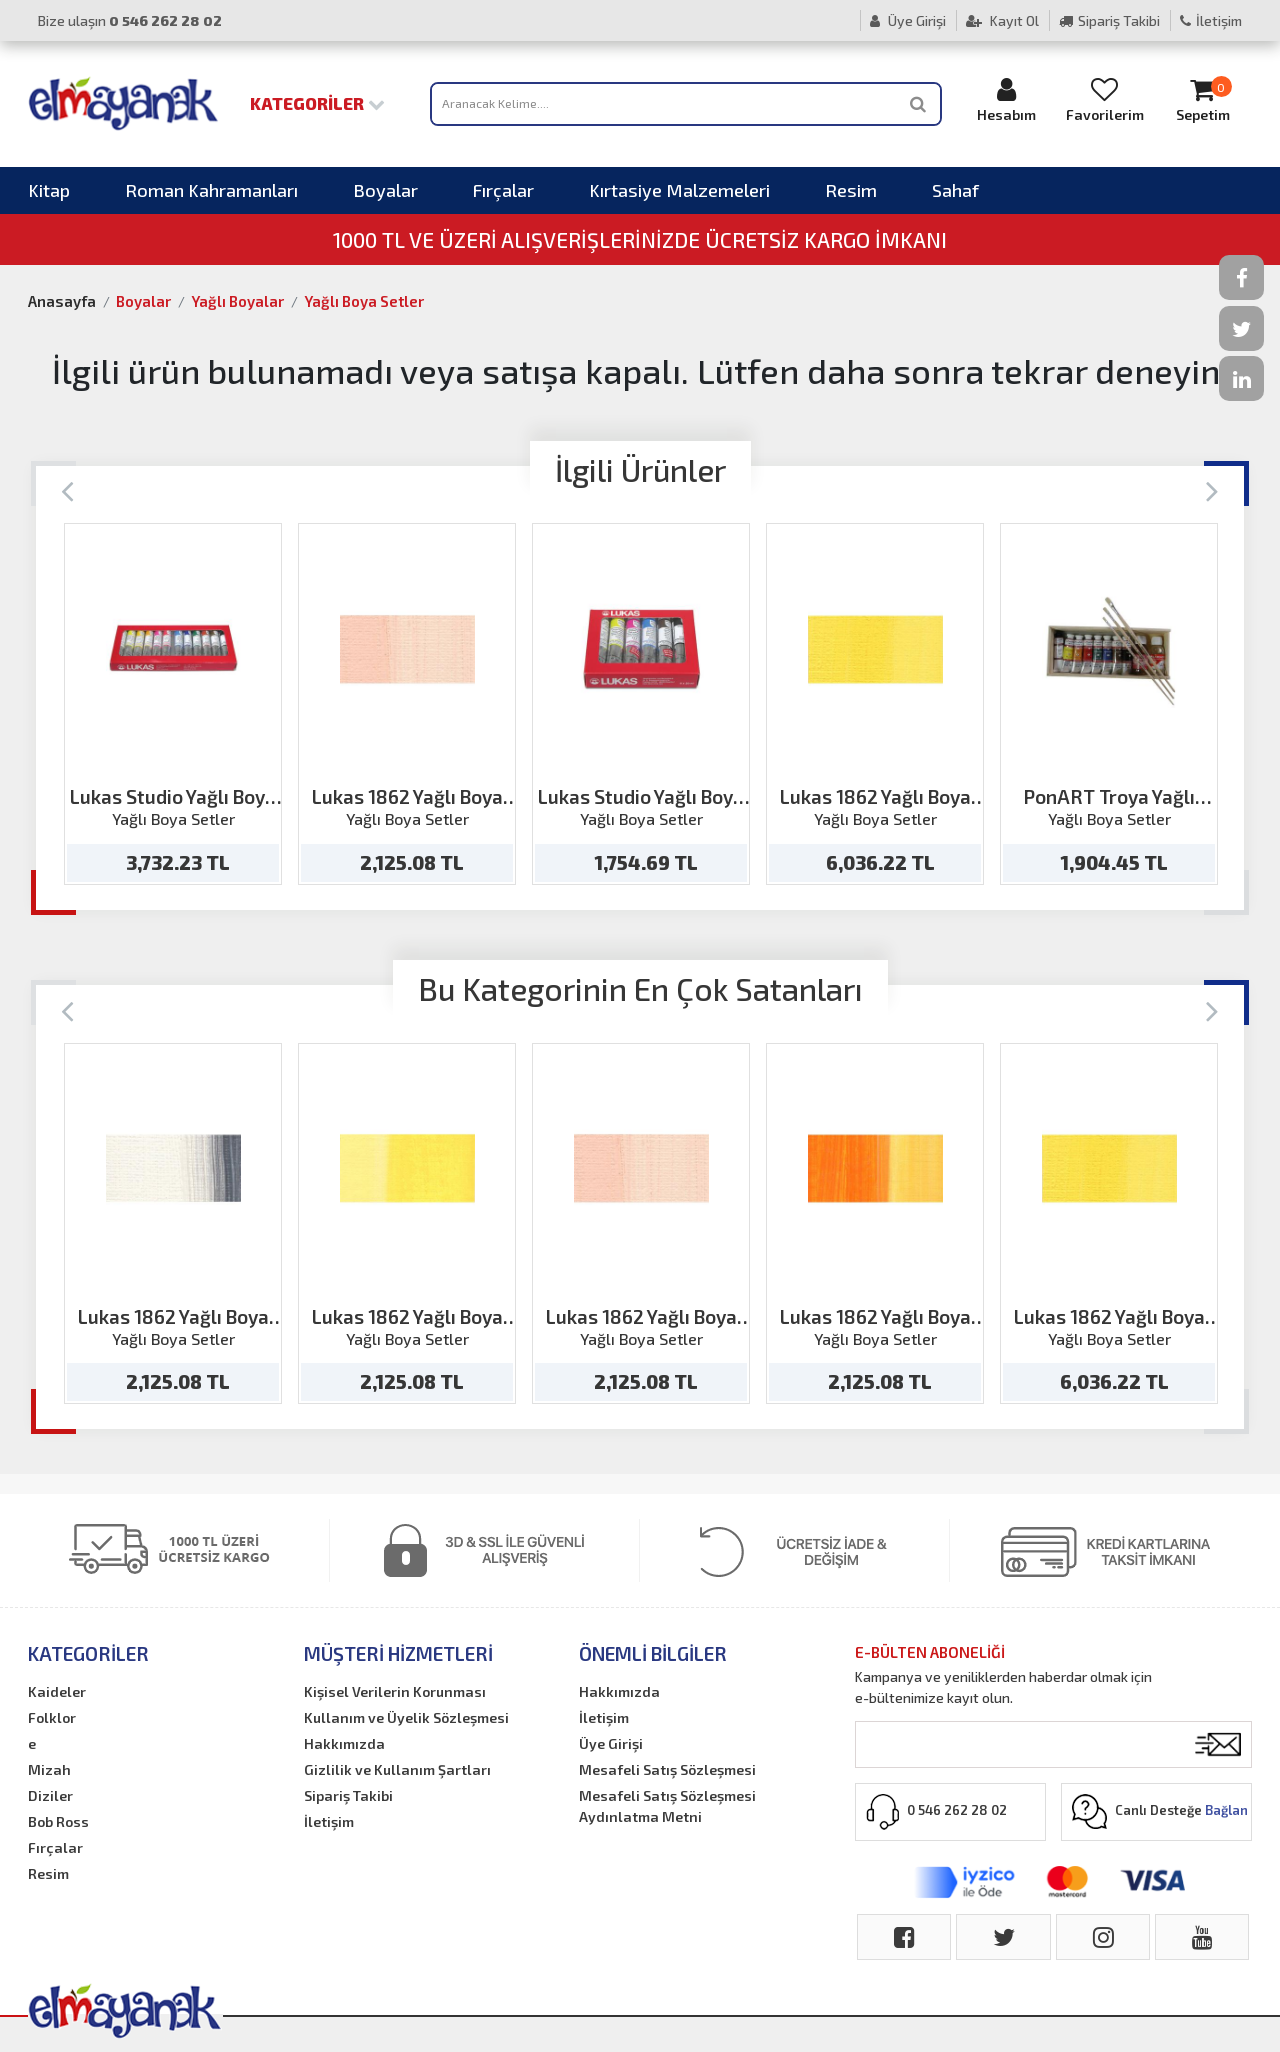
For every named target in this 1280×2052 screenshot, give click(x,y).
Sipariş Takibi (1109, 20)
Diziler (50, 1795)
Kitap (49, 190)
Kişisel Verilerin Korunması (395, 1691)
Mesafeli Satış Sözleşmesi (667, 1769)
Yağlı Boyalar (237, 301)
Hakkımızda (344, 1743)
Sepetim (1203, 99)
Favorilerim (1105, 99)
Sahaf (955, 190)
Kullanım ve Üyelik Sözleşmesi (406, 1717)
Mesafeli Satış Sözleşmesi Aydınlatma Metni (667, 1806)
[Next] (1212, 489)
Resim (851, 190)
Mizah (49, 1769)
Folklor (52, 1717)
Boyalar (385, 190)
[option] (173, 704)
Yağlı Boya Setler (364, 301)
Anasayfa (62, 301)
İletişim (1211, 20)
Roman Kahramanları (211, 190)
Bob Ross (58, 1821)
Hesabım (1007, 99)
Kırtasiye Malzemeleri (679, 190)
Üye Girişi (908, 20)
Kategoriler (317, 103)
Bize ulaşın (130, 20)
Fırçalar (503, 190)
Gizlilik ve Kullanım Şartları (397, 1769)
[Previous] (67, 489)
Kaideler (57, 1691)
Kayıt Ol (1002, 20)
